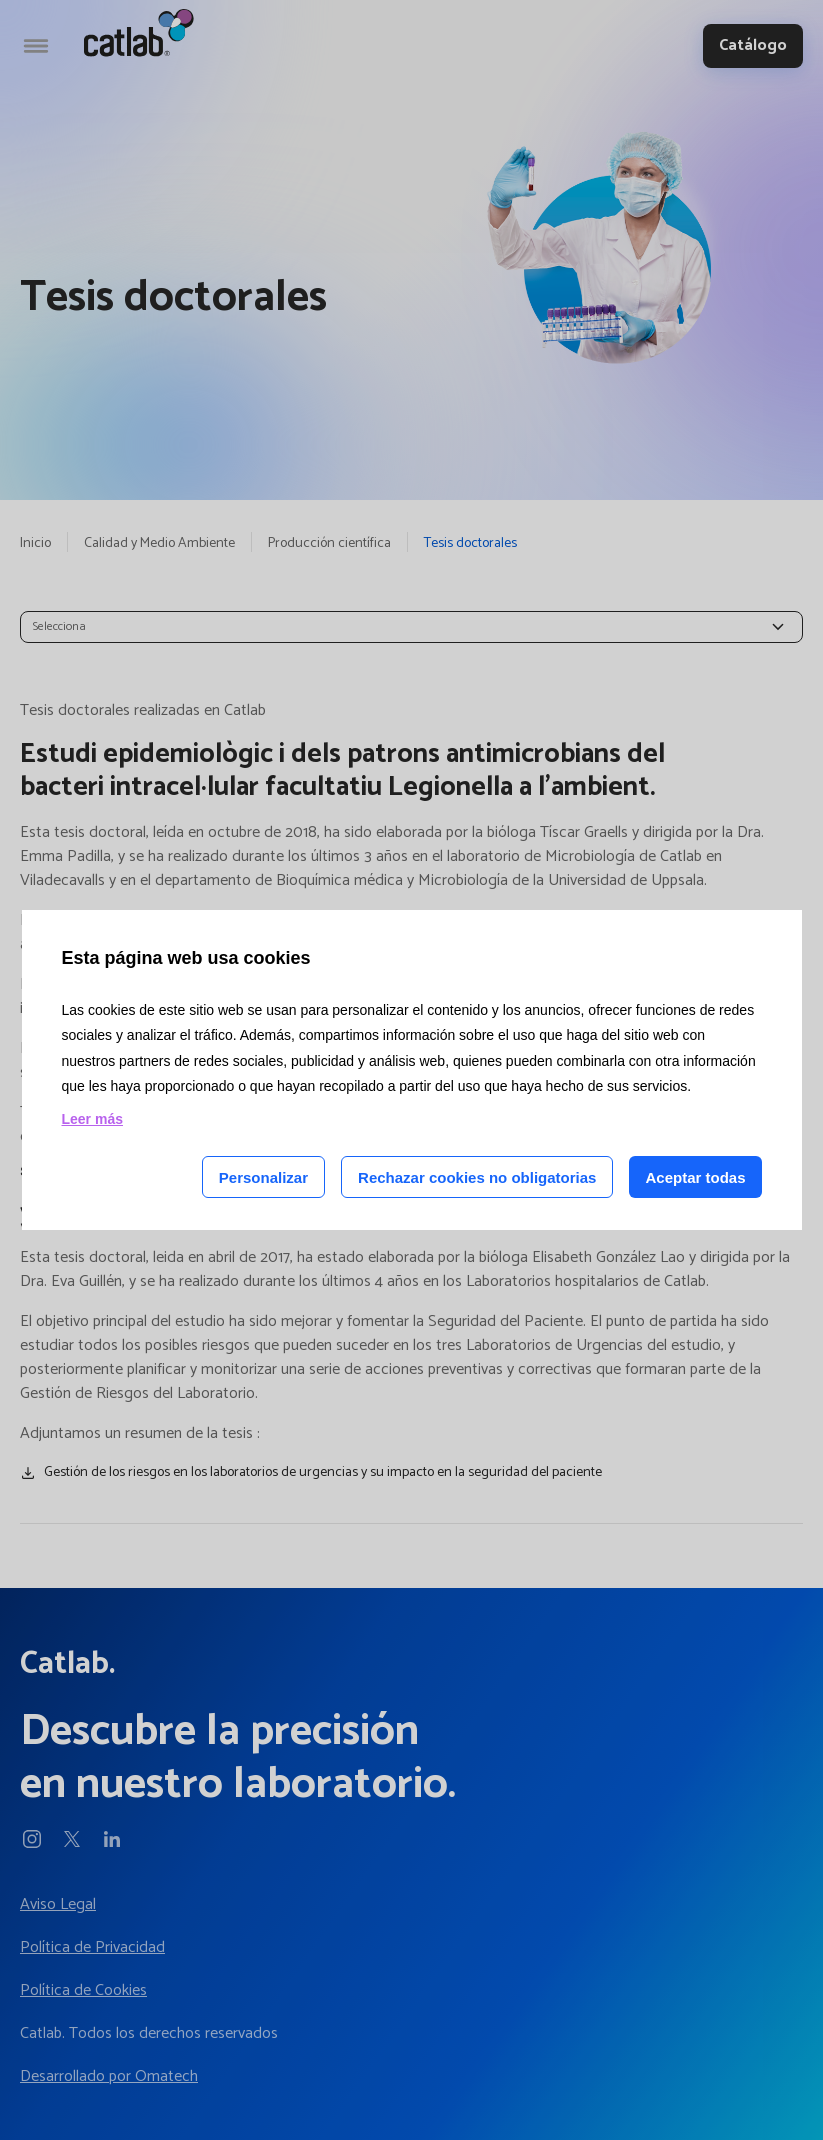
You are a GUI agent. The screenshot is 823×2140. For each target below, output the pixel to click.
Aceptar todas (695, 1177)
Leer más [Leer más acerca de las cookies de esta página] (92, 1119)
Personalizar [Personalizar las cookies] (263, 1177)
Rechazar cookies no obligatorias (477, 1177)
